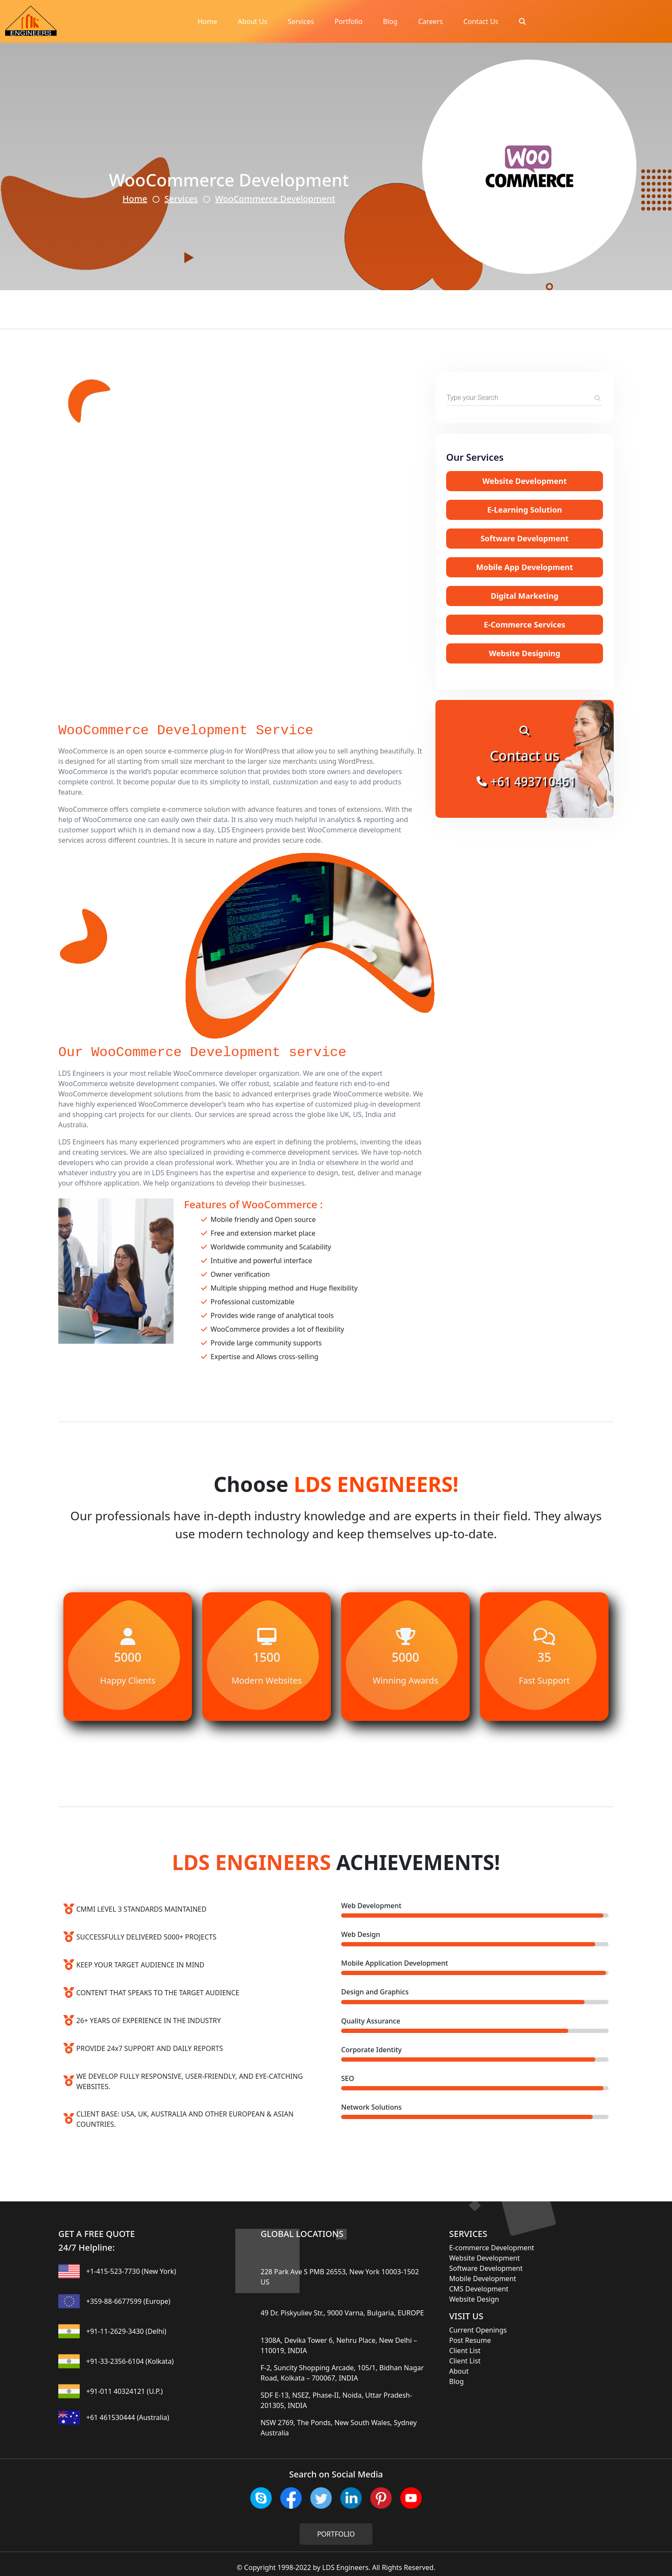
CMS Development (478, 2289)
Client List (464, 2350)
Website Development (524, 481)
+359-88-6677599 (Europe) (128, 2301)
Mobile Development (482, 2278)
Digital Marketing (524, 596)
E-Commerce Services (524, 624)
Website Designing (525, 653)
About (458, 2371)
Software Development (524, 538)
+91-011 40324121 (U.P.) (124, 2391)
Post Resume (470, 2340)
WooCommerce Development (275, 198)
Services (301, 21)
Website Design (474, 2299)
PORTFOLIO (336, 2534)
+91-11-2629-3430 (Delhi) (126, 2331)
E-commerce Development (491, 2247)
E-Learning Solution (524, 509)
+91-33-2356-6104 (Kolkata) (130, 2361)
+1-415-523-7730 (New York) (131, 2271)
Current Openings (478, 2330)
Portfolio (349, 21)
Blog (390, 21)
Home (207, 21)
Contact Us (480, 21)
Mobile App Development (524, 567)
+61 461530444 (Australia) (127, 2417)
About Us (252, 21)
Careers (430, 21)
